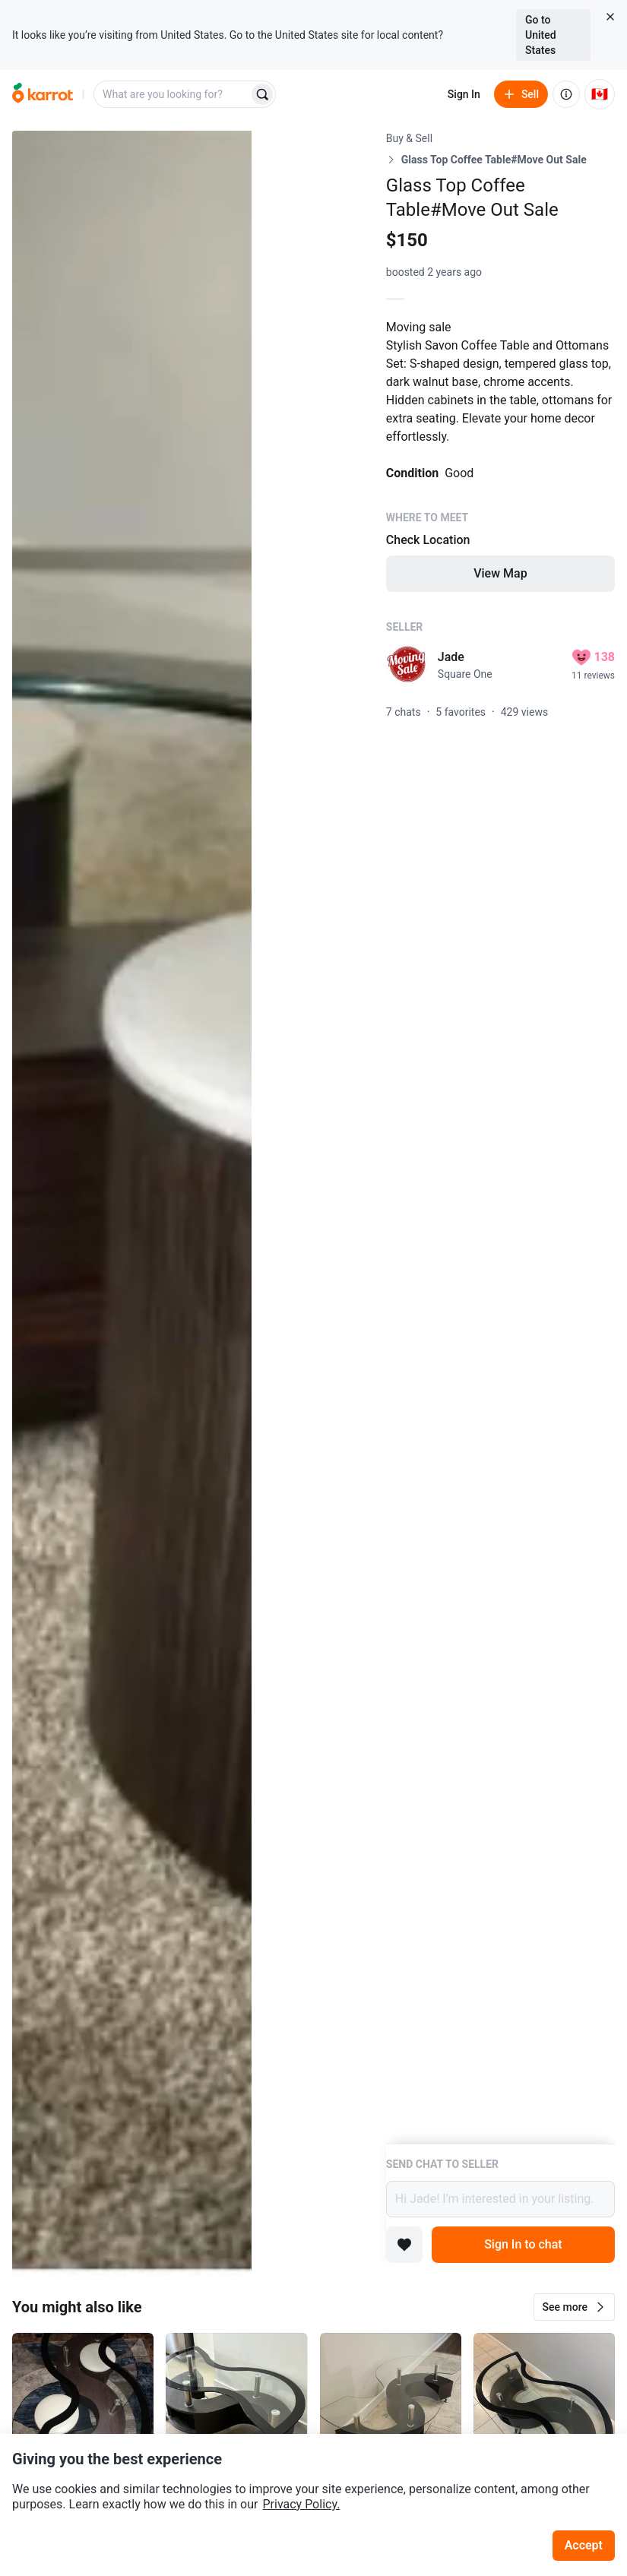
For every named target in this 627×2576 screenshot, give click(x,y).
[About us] (566, 94)
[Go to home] (42, 94)
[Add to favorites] (404, 2244)
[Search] (262, 94)
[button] (574, 2307)
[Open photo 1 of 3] (132, 1203)
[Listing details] (500, 1137)
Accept (584, 2545)
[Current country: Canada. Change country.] (599, 94)
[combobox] (172, 94)
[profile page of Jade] (407, 665)
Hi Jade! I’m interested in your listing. (500, 2199)
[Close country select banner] (610, 16)
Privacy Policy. (301, 2504)
